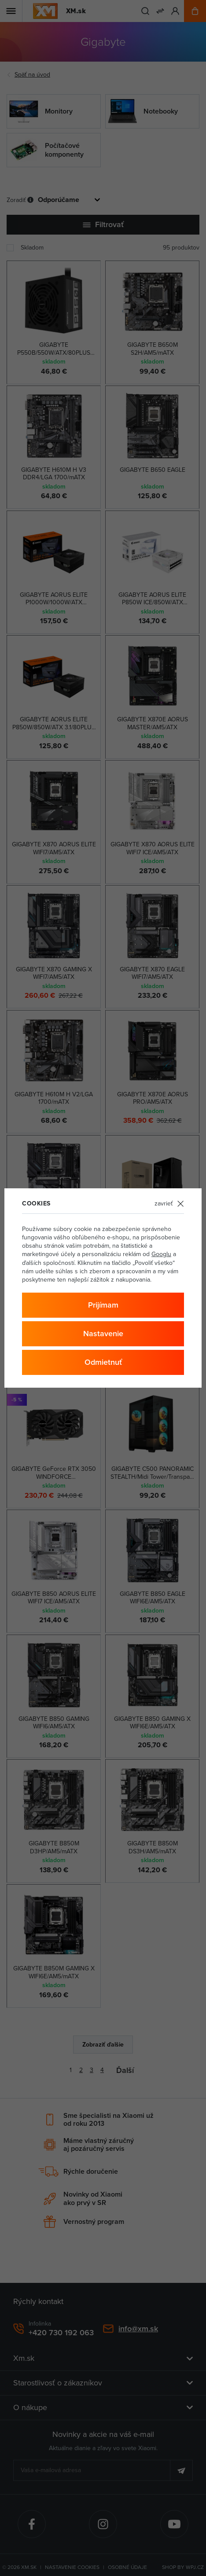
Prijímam (103, 1304)
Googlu (161, 1253)
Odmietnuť (103, 1361)
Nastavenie (103, 1333)
